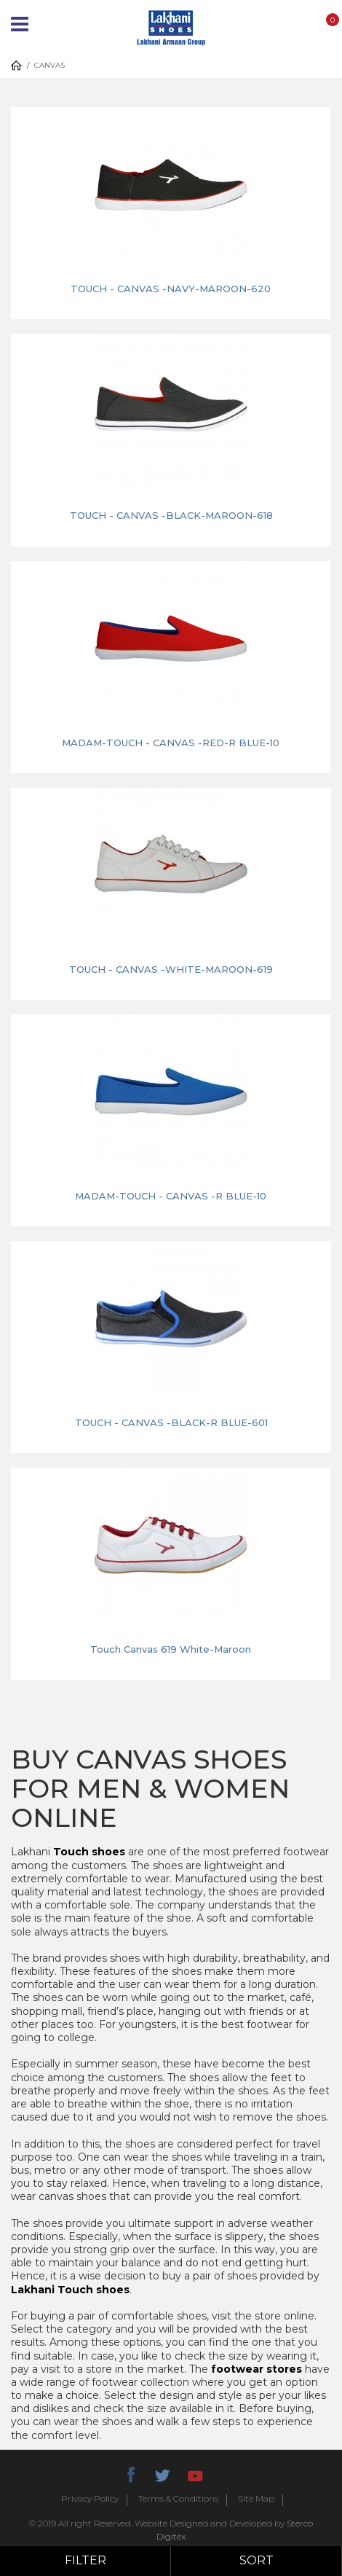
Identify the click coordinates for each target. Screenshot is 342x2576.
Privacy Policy (90, 2499)
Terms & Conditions (178, 2499)
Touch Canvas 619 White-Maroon (170, 1649)
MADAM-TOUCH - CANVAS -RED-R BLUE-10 (170, 742)
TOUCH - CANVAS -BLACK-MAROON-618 (171, 515)
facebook (130, 2473)
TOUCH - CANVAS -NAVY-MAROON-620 (171, 288)
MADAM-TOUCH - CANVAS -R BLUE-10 (170, 1196)
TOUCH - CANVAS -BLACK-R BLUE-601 (171, 1422)
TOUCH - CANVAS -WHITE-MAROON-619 (171, 969)
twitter (162, 2473)
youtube (194, 2473)
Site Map (256, 2499)
